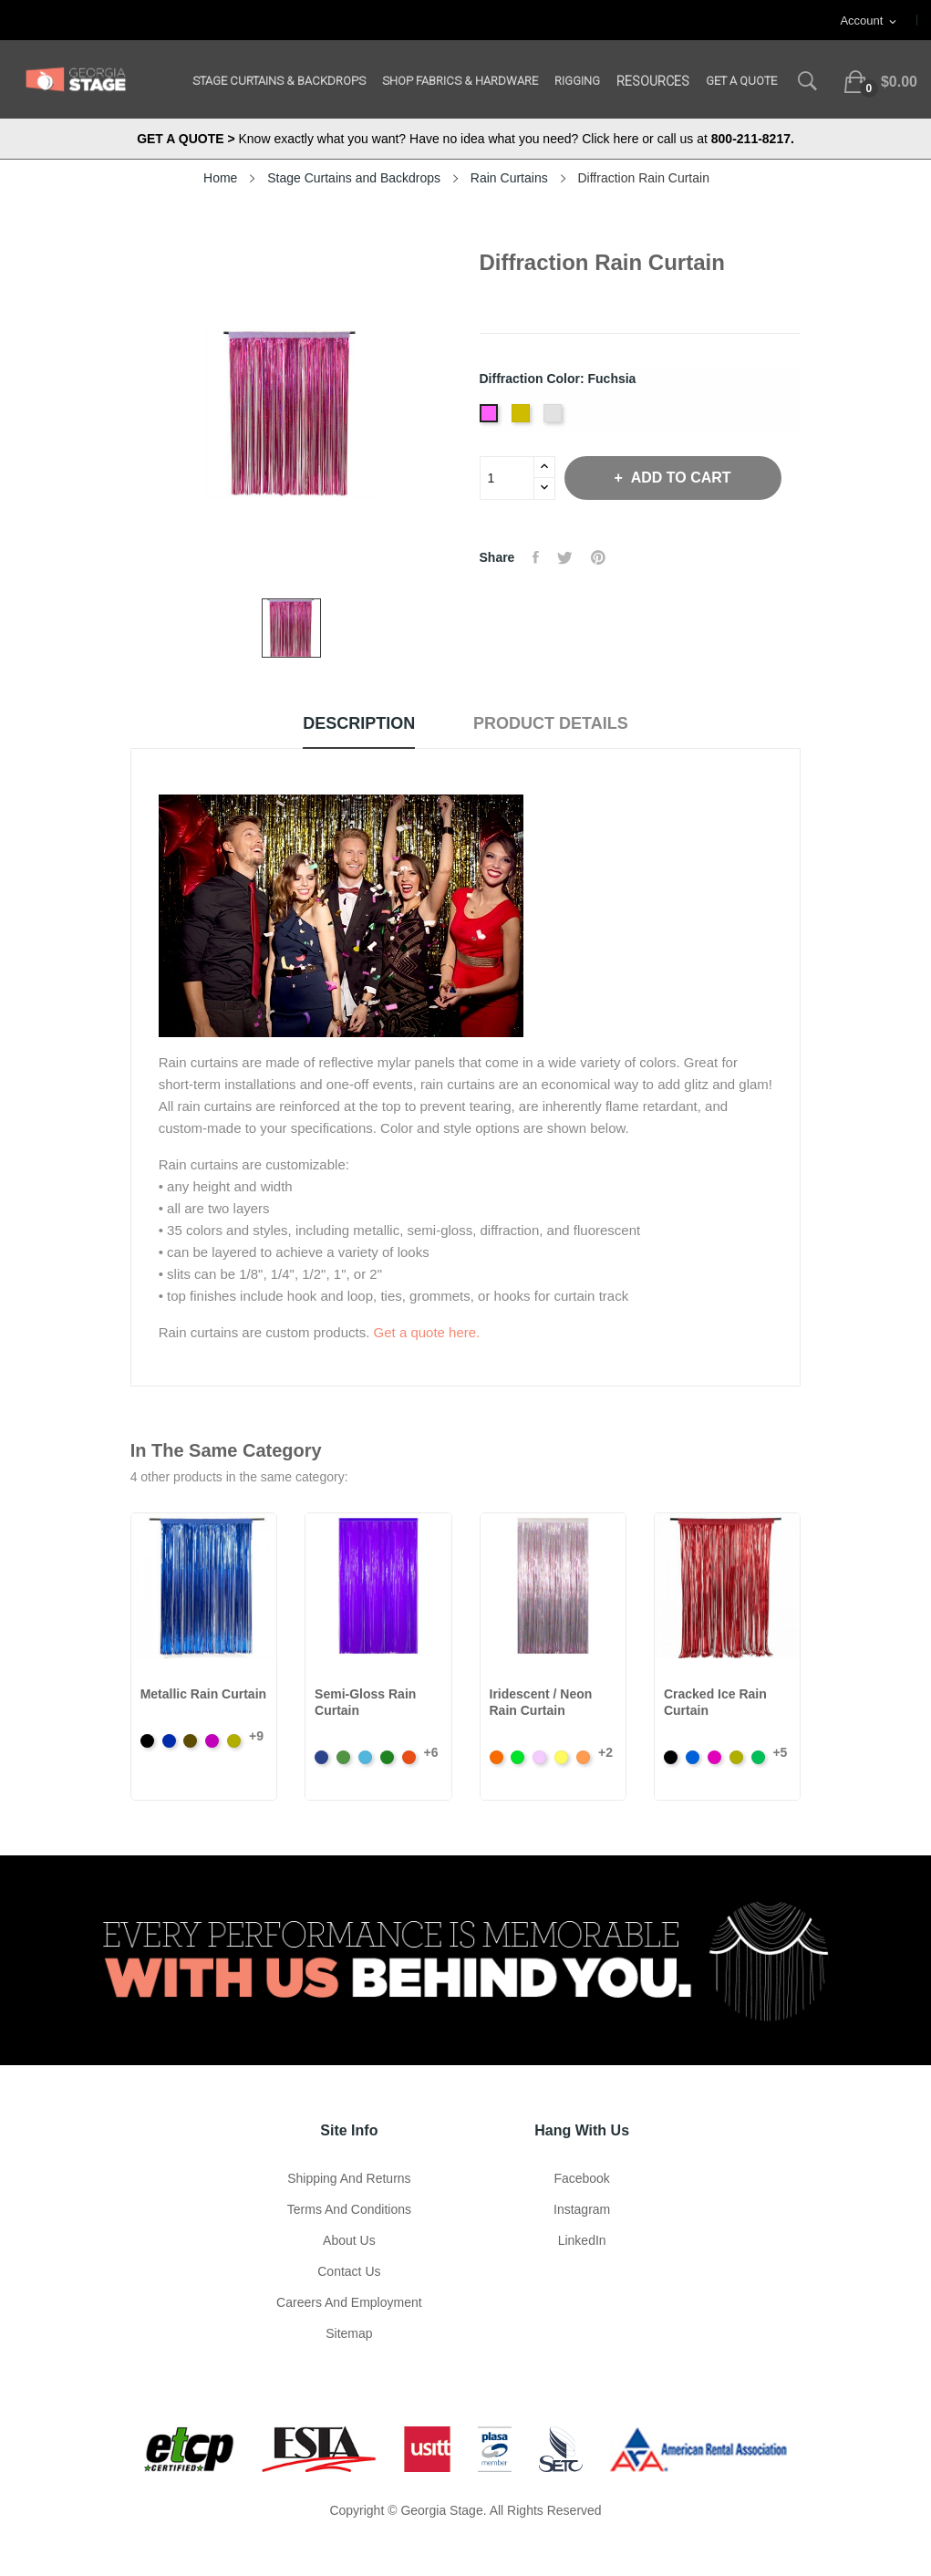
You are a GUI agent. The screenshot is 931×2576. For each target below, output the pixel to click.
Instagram (581, 2209)
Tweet (565, 557)
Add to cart (679, 477)
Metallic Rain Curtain (203, 1694)
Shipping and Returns (348, 2178)
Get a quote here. (427, 1332)
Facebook (581, 2178)
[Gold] (523, 418)
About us (349, 2240)
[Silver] (554, 418)
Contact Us (348, 2271)
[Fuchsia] (491, 418)
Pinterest (598, 557)
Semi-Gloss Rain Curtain (365, 1702)
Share (535, 557)
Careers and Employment (349, 2302)
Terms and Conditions (349, 2209)
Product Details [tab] (550, 723)
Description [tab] (359, 723)
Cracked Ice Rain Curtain (715, 1702)
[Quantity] (507, 478)
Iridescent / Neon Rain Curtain (541, 1702)
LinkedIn (582, 2240)
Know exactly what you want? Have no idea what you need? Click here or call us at (465, 138)
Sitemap (349, 2333)
